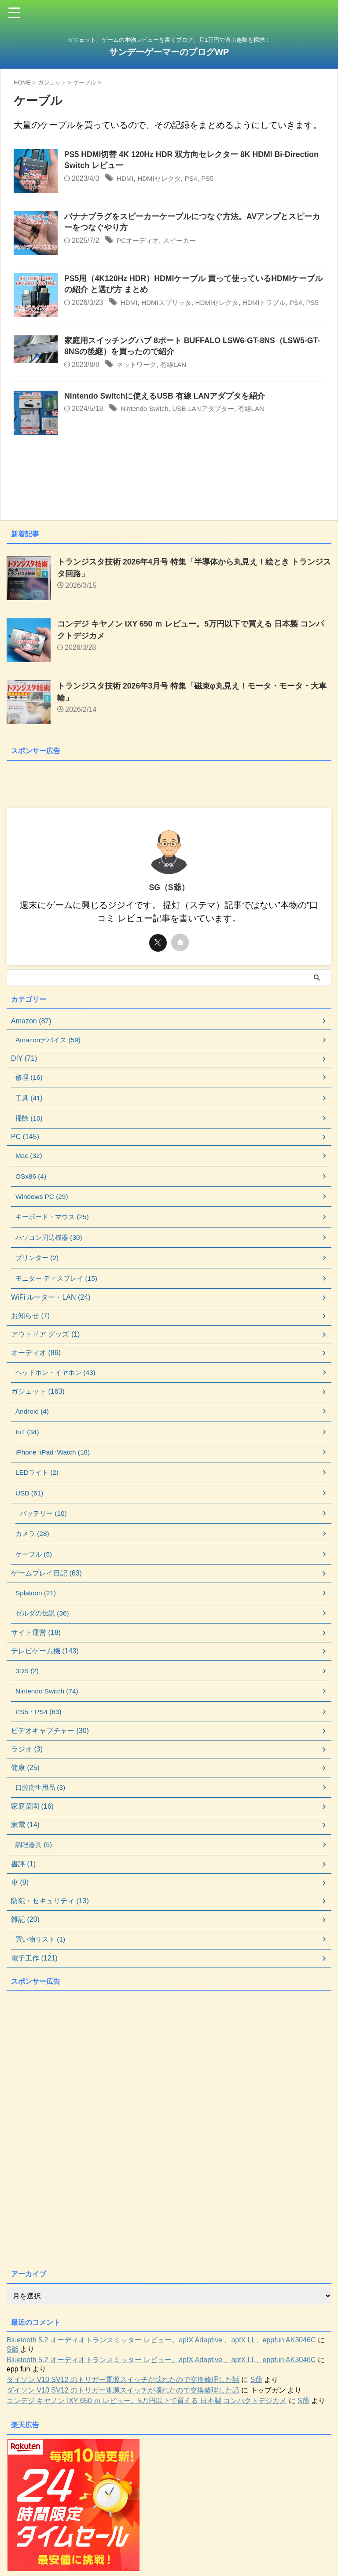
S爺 (12, 2363)
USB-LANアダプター (208, 414)
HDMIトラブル (273, 303)
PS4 (195, 179)
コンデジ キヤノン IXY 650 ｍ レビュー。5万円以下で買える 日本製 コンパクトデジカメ (147, 2414)
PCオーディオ (139, 241)
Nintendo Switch (146, 414)
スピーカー (183, 241)
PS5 (212, 179)
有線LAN (177, 370)
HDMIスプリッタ (169, 303)
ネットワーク (138, 370)
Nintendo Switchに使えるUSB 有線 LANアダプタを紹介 (165, 402)
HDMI (126, 179)
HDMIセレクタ (162, 179)
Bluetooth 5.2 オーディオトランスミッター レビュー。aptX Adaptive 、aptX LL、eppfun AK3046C (161, 2353)
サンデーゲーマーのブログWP (169, 52)
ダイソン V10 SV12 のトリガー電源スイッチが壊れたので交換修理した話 (123, 2393)
